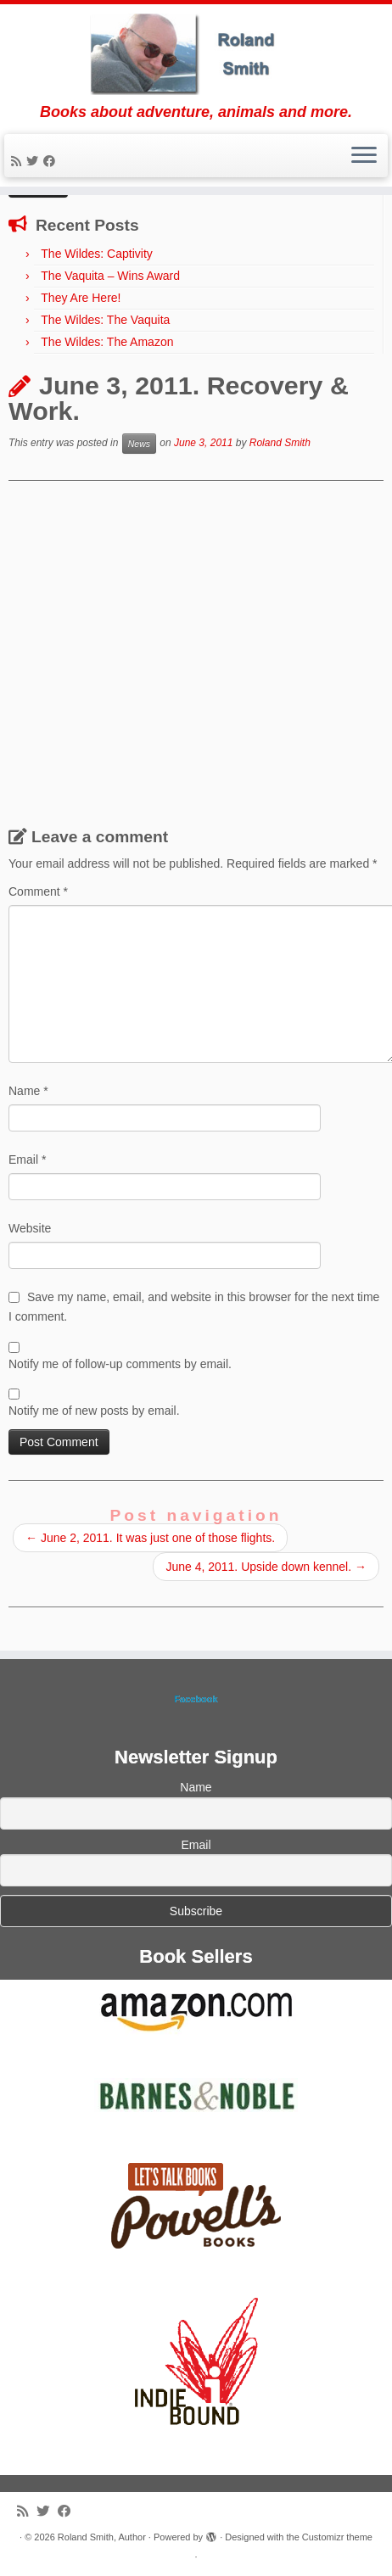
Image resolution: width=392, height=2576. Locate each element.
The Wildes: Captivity (96, 253)
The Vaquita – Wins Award (110, 275)
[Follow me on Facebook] (51, 161)
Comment (38, 891)
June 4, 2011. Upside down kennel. (266, 1566)
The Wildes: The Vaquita (105, 320)
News (139, 444)
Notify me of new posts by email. (94, 1410)
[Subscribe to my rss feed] (18, 161)
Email (27, 1159)
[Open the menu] (364, 156)
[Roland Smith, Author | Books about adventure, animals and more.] (196, 54)
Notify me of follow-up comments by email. (120, 1364)
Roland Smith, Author (102, 2537)
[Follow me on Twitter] (34, 161)
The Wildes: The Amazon (107, 342)
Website (29, 1228)
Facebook (195, 1699)
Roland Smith (280, 444)
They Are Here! (80, 298)
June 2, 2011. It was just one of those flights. (150, 1538)
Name (28, 1091)
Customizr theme (337, 2537)
